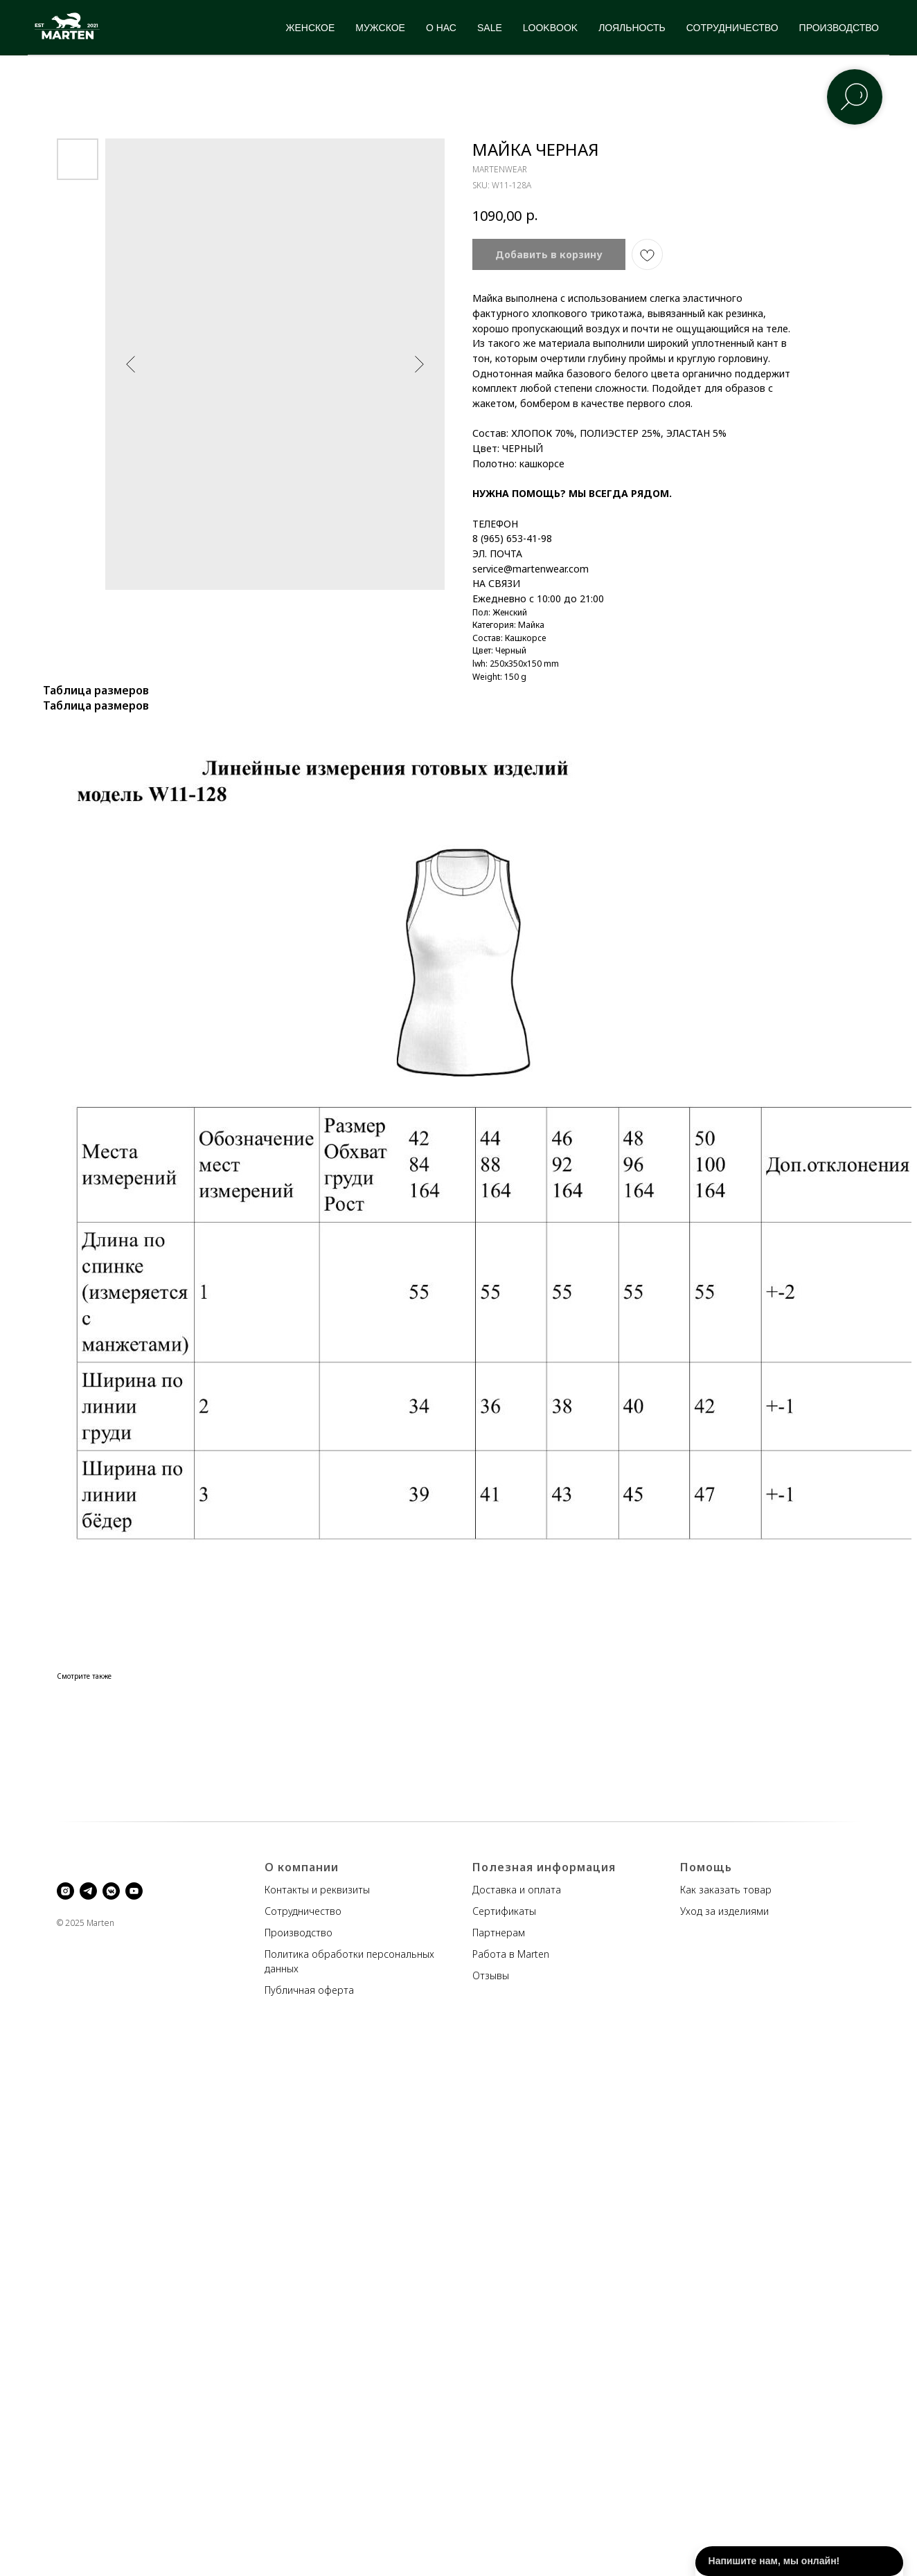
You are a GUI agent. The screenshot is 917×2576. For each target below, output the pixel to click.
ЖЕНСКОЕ (310, 27)
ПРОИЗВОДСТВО (839, 27)
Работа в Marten (510, 1954)
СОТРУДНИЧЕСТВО (732, 27)
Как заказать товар (726, 1889)
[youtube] (134, 1891)
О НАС (441, 27)
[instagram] (65, 1891)
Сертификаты (504, 1911)
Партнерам (498, 1932)
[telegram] (88, 1891)
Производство (298, 1932)
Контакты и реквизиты (317, 1889)
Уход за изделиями (724, 1911)
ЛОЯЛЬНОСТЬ (632, 27)
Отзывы (490, 1975)
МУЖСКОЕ (380, 27)
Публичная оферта (309, 1990)
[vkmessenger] (111, 1891)
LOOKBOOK (550, 27)
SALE (489, 27)
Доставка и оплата (516, 1889)
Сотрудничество (303, 1911)
